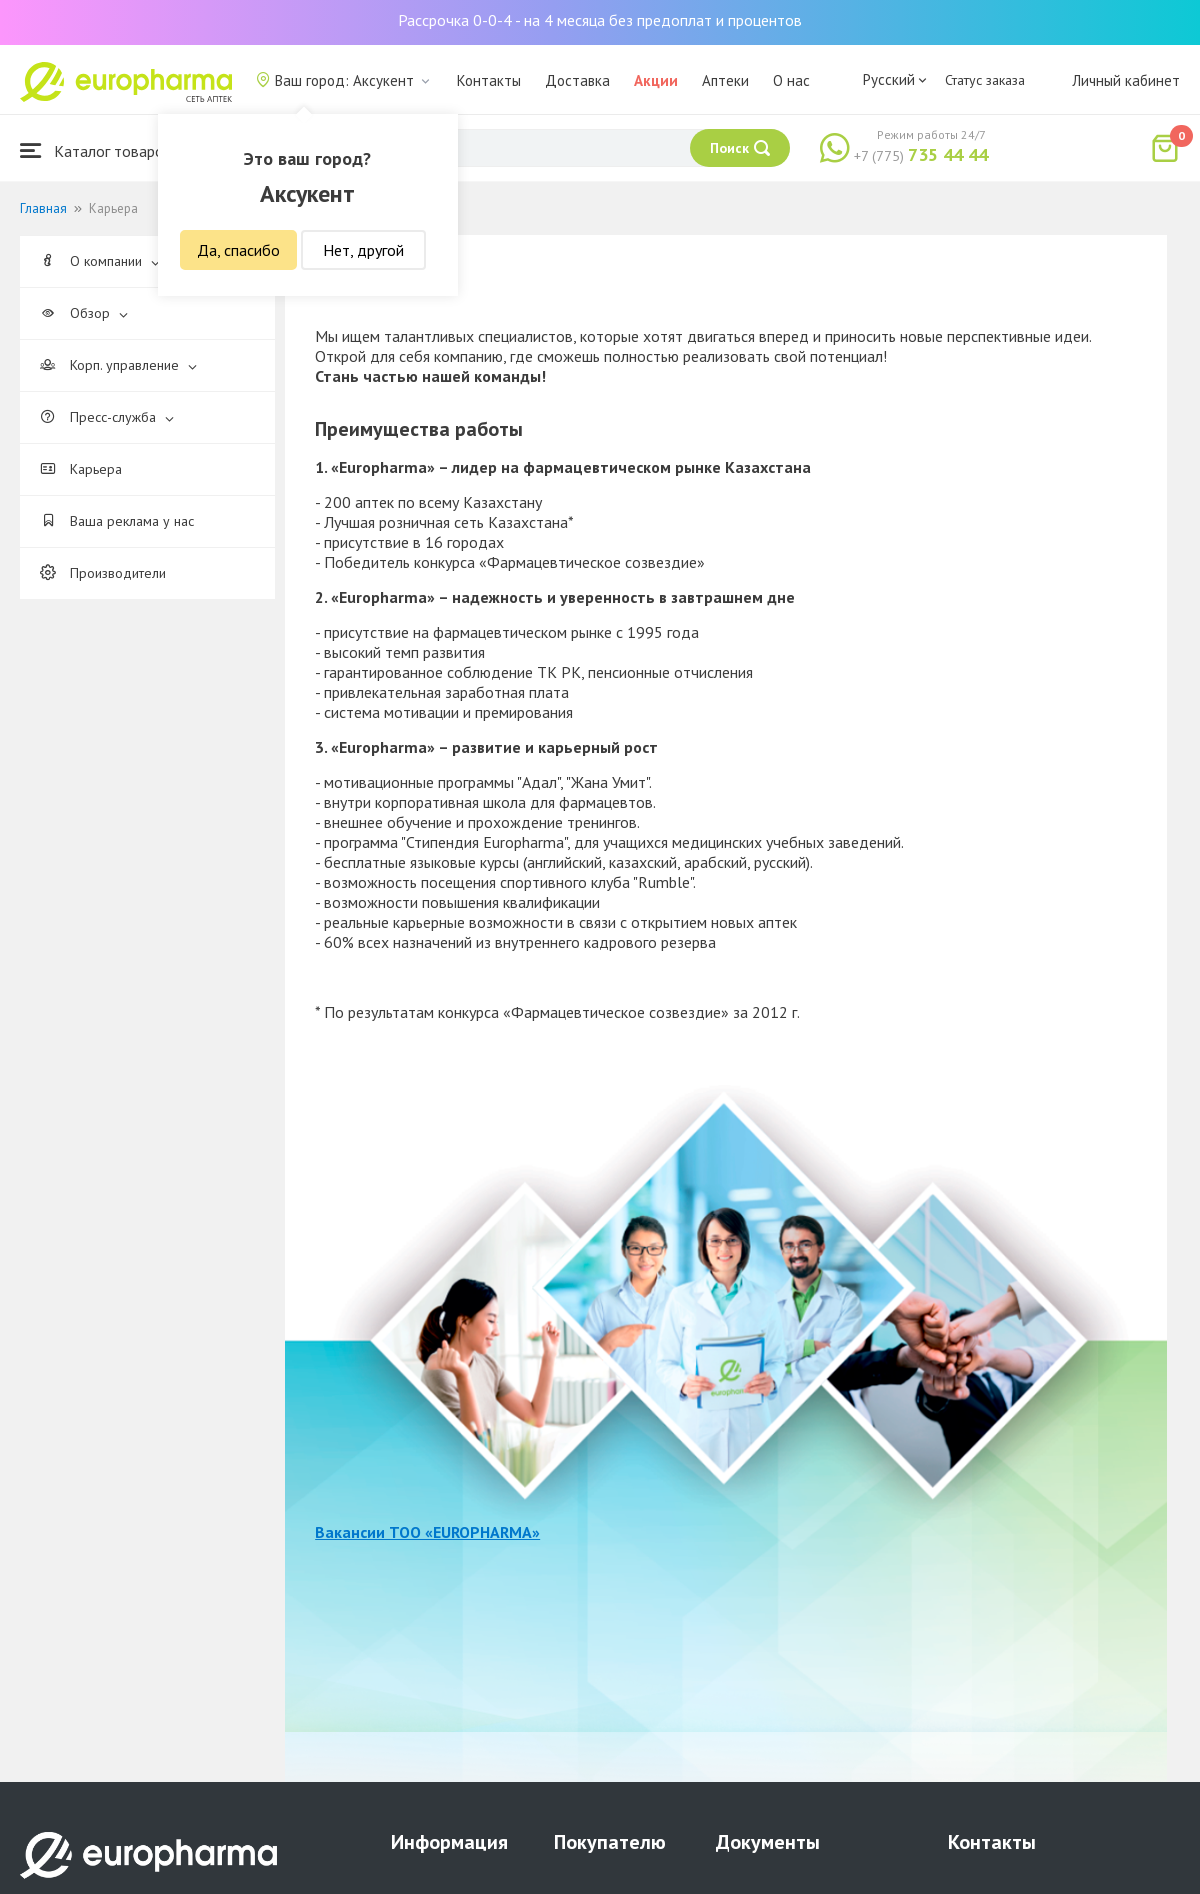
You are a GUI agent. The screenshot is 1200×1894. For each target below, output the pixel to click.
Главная (43, 208)
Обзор (84, 313)
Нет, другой (363, 250)
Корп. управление (118, 365)
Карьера (81, 469)
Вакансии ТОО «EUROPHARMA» (427, 1532)
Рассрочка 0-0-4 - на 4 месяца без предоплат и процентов (600, 20)
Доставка (577, 80)
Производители (103, 573)
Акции (656, 80)
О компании (100, 261)
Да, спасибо (238, 250)
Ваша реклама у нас (117, 521)
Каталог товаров (96, 150)
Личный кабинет (1126, 80)
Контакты (489, 80)
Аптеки (725, 80)
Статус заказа (985, 80)
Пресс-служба (107, 417)
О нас (791, 80)
